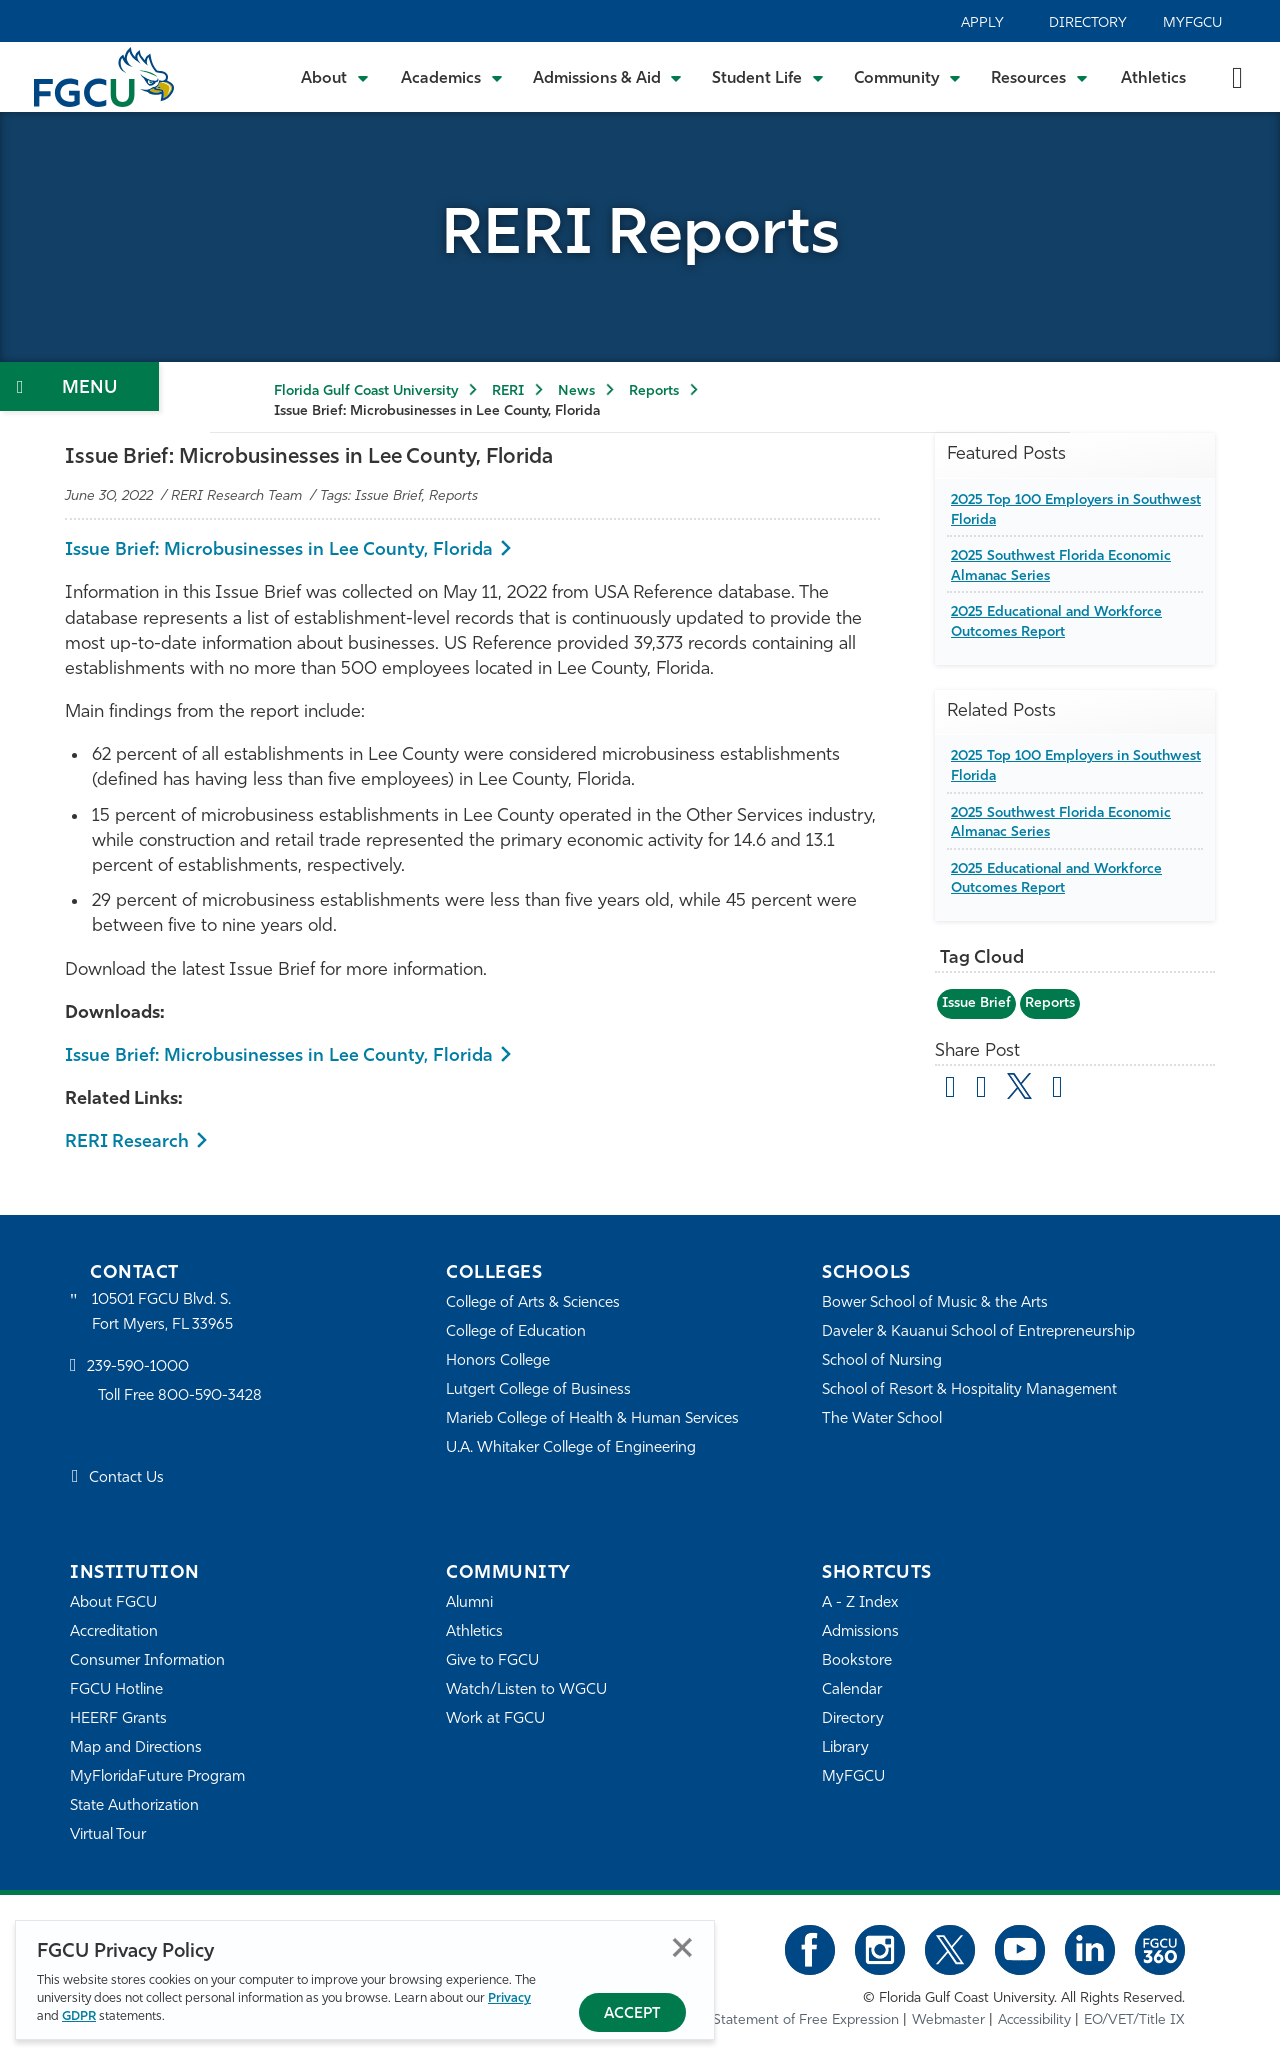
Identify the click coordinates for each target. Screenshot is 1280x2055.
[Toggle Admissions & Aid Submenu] (608, 77)
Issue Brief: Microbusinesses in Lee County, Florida (279, 550)
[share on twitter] (1019, 1086)
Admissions (860, 1632)
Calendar (852, 1690)
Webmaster (948, 2020)
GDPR (79, 2016)
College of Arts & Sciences (533, 1303)
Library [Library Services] (845, 1748)
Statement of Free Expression (806, 2020)
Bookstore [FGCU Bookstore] (857, 1661)
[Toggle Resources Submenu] (1039, 77)
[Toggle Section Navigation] (79, 386)
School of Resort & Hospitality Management (969, 1390)
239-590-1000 (138, 1367)
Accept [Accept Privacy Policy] (632, 2014)
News (576, 391)
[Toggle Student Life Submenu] (768, 77)
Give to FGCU (492, 1661)
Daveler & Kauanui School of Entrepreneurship (978, 1332)
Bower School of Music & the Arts (935, 1303)
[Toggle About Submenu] (336, 77)
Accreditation (114, 1632)
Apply (982, 23)
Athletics (1153, 79)
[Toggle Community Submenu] (908, 77)
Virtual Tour (108, 1835)
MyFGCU (1192, 23)
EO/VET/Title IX (1134, 2020)
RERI (508, 391)
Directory (1088, 23)
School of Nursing (882, 1361)
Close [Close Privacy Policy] (682, 1947)
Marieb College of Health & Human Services (592, 1419)
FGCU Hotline (116, 1690)
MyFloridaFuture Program (157, 1777)
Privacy (509, 1998)
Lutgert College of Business (538, 1390)
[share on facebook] (981, 1090)
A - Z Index (860, 1603)
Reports (654, 391)
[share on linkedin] (1057, 1090)
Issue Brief (976, 1003)
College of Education (516, 1332)
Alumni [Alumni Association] (469, 1603)
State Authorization (134, 1806)
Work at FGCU (495, 1719)
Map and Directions (136, 1748)
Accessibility (1034, 2020)
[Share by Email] (950, 1090)
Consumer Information (147, 1661)
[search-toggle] (1237, 76)
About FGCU (113, 1603)
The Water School (882, 1419)
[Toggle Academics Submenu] (452, 77)
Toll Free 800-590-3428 (180, 1396)
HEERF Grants (118, 1719)
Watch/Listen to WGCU (526, 1690)
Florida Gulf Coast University (366, 391)
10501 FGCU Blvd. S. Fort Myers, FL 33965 (162, 1312)
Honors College (498, 1361)
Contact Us (126, 1478)
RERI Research (127, 1142)
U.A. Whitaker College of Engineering (571, 1448)
